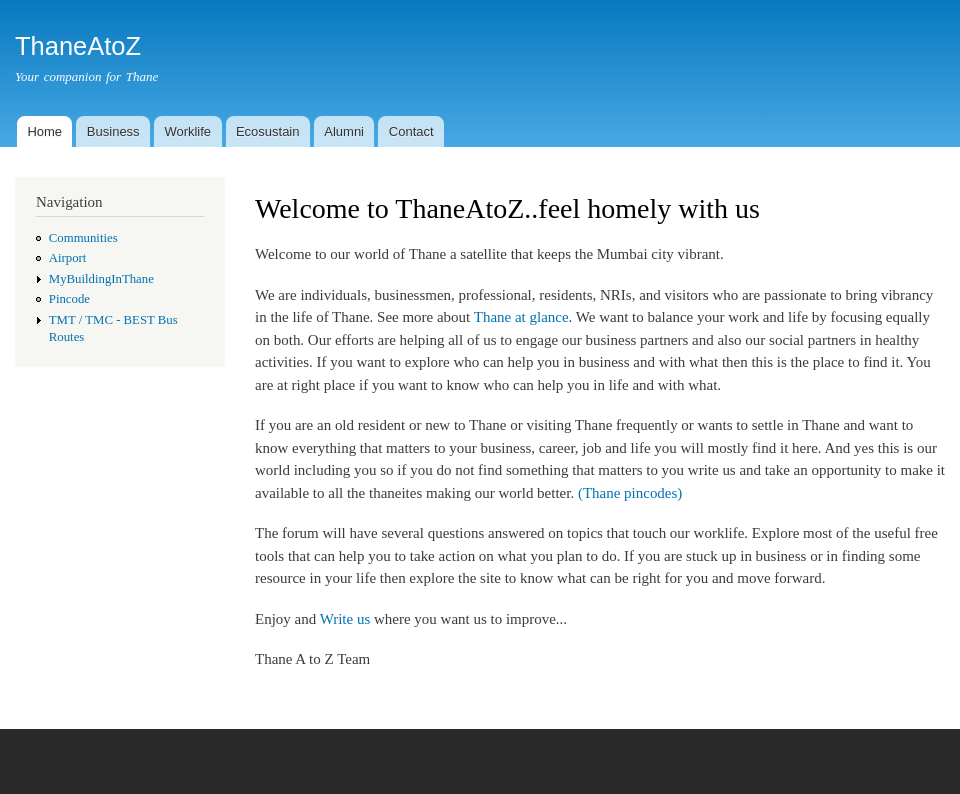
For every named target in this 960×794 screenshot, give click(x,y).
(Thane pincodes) (630, 493)
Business (113, 131)
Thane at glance (521, 317)
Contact (411, 131)
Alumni (344, 131)
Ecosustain (268, 131)
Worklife (187, 131)
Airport (68, 258)
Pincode (69, 299)
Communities (83, 238)
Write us (345, 619)
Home (44, 131)
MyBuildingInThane (101, 279)
